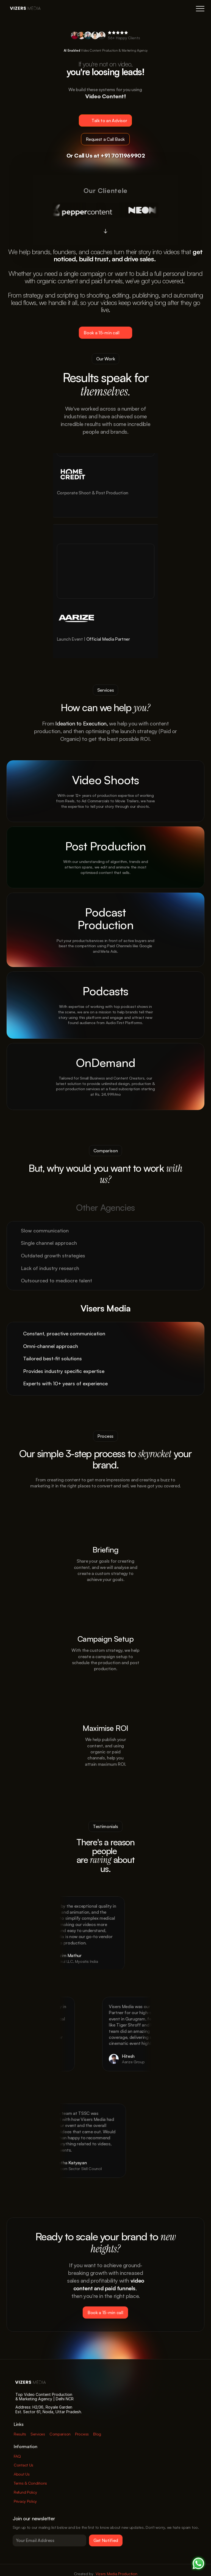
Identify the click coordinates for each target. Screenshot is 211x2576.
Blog (97, 2434)
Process (82, 2434)
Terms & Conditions (30, 2483)
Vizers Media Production (116, 2573)
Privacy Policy (25, 2501)
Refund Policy (25, 2492)
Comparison (60, 2434)
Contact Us (23, 2465)
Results (20, 2434)
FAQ (17, 2456)
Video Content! (105, 96)
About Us (22, 2474)
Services (37, 2434)
